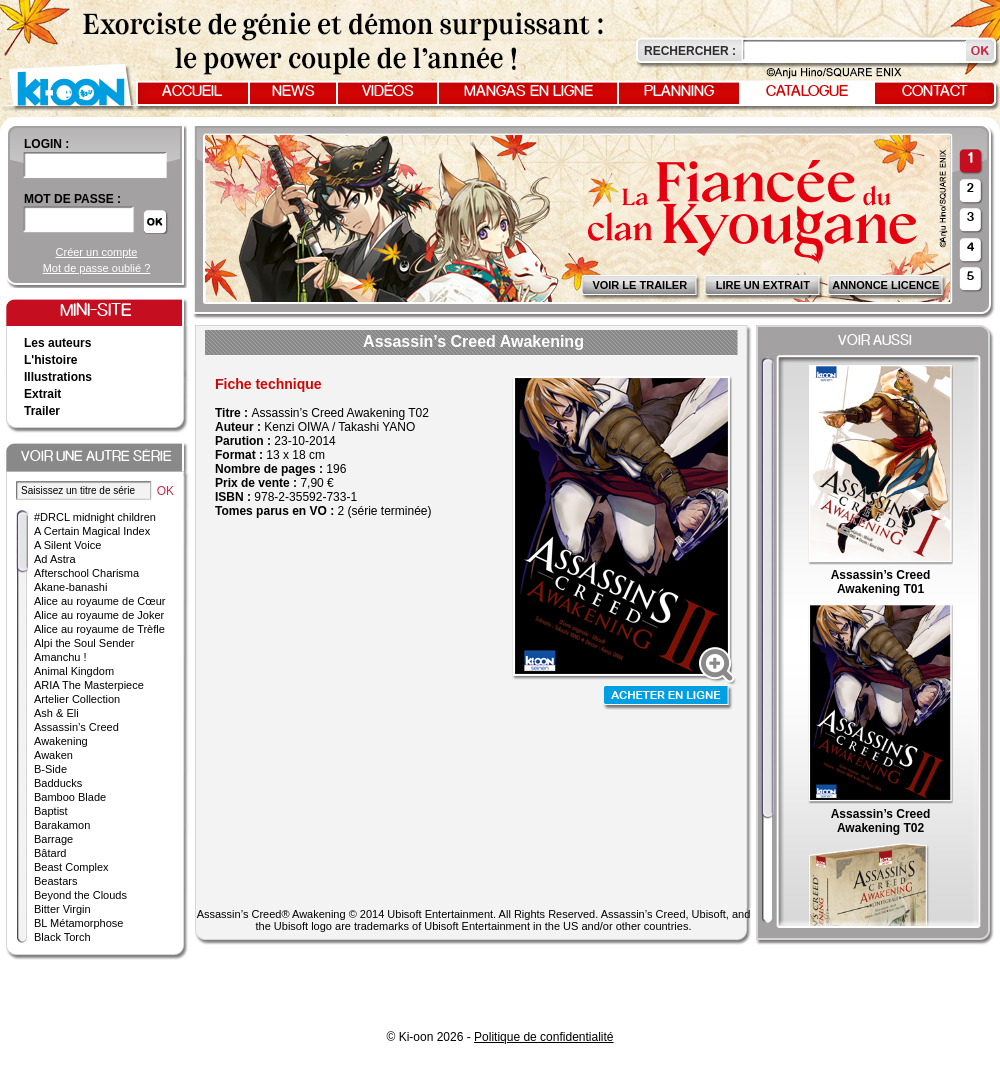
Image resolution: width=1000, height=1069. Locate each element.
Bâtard (50, 853)
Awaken (53, 755)
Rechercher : (690, 51)
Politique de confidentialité (543, 1037)
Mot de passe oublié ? (97, 268)
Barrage (53, 839)
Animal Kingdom (74, 671)
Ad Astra (55, 559)
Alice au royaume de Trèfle (99, 629)
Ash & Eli (56, 713)
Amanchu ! (60, 657)
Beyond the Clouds (80, 895)
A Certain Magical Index (92, 531)
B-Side (50, 769)
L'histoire (51, 360)
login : (46, 144)
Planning (679, 92)
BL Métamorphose (78, 923)
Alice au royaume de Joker (99, 615)
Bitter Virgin (62, 909)
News (293, 92)
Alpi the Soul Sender (84, 643)
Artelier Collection (77, 699)
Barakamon (62, 825)
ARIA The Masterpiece (89, 685)
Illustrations (58, 377)
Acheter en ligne (668, 697)
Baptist (51, 811)
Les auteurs (57, 343)
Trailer (42, 411)
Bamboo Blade (70, 797)
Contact (935, 92)
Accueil (192, 92)
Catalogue (807, 92)
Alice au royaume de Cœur (99, 601)
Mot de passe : (72, 199)
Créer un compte (97, 252)
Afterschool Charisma (86, 573)
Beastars (55, 881)
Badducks (58, 783)
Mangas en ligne (528, 92)
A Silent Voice (67, 545)
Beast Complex (71, 867)
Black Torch (62, 937)
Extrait (42, 394)
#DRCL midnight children (95, 517)
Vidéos (388, 92)
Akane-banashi (70, 587)
